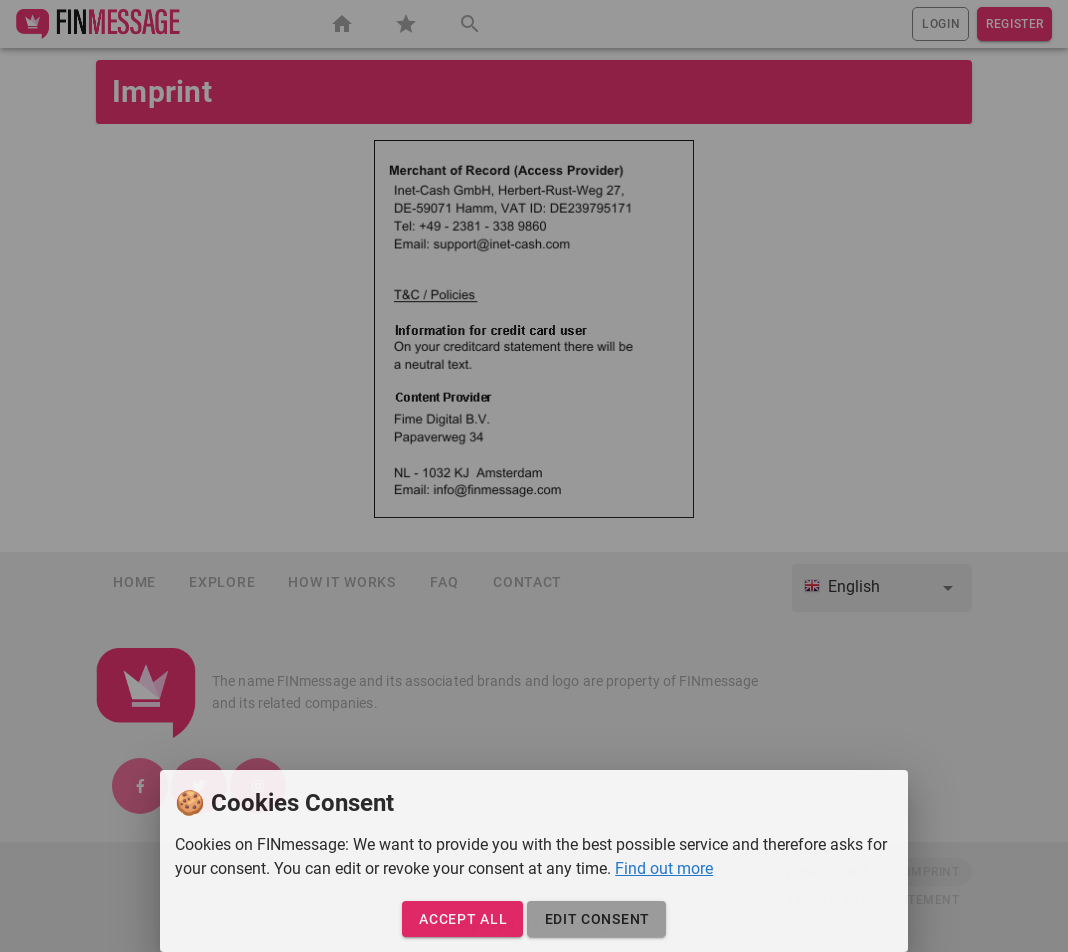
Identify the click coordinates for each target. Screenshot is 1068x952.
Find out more (664, 868)
